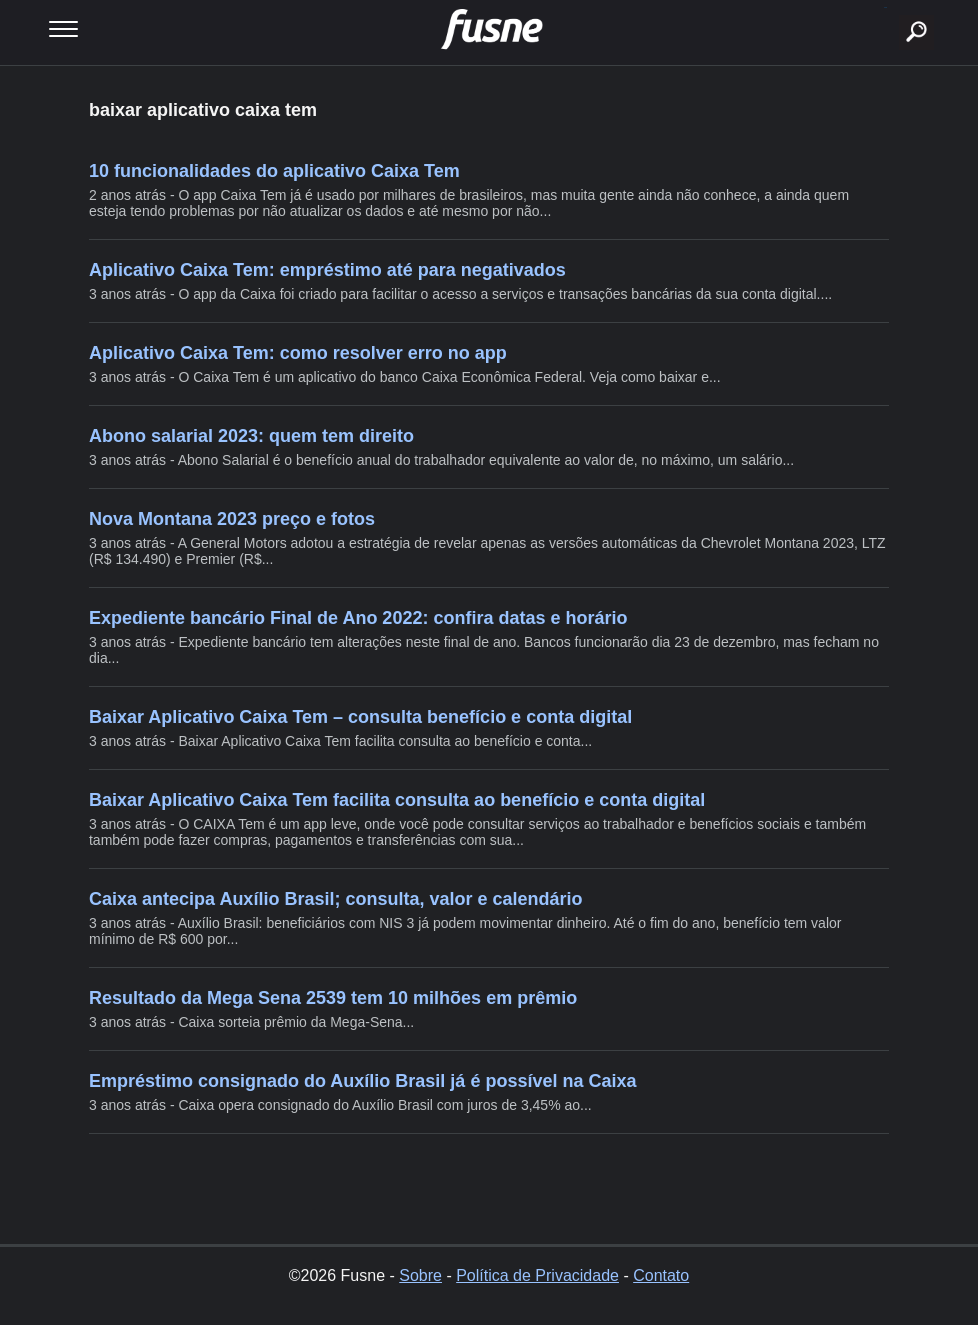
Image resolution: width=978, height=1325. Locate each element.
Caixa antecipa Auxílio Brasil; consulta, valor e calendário (336, 899)
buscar (885, 7)
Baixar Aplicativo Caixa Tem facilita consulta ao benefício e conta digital (397, 800)
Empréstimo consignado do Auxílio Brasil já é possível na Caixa (363, 1081)
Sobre (420, 1275)
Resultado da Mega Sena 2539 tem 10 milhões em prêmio (333, 998)
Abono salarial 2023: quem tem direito (251, 436)
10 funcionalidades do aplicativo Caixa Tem (274, 171)
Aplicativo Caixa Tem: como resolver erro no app (298, 353)
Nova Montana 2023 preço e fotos (232, 519)
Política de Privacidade (537, 1275)
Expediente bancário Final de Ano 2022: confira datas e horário (358, 618)
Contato (661, 1275)
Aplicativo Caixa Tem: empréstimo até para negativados (327, 270)
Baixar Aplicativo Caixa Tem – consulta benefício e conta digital (360, 717)
